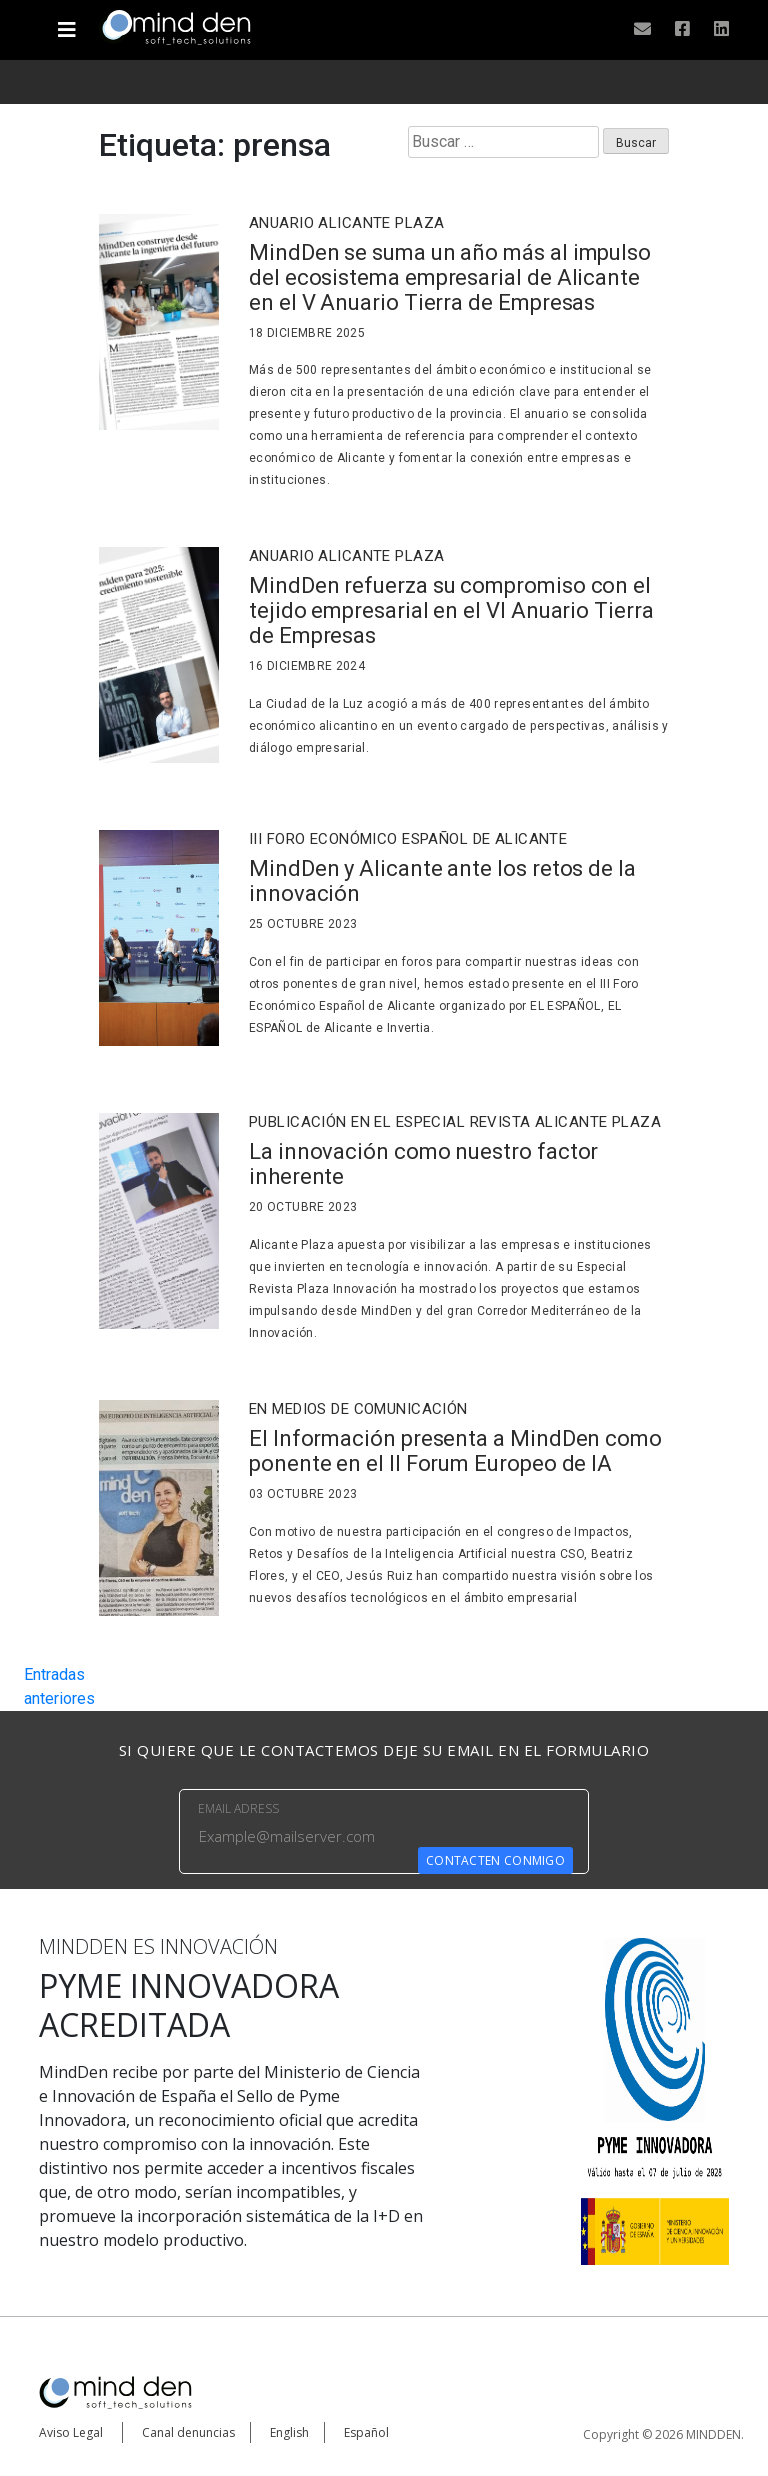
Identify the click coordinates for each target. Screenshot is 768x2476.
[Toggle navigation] (66, 22)
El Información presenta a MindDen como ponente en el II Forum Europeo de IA (455, 1451)
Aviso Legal (71, 2432)
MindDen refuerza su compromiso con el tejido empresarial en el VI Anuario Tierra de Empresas (451, 610)
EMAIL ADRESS (238, 1808)
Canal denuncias (188, 2432)
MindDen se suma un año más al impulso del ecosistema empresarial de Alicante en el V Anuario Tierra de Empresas (450, 277)
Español (366, 2432)
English (289, 2432)
